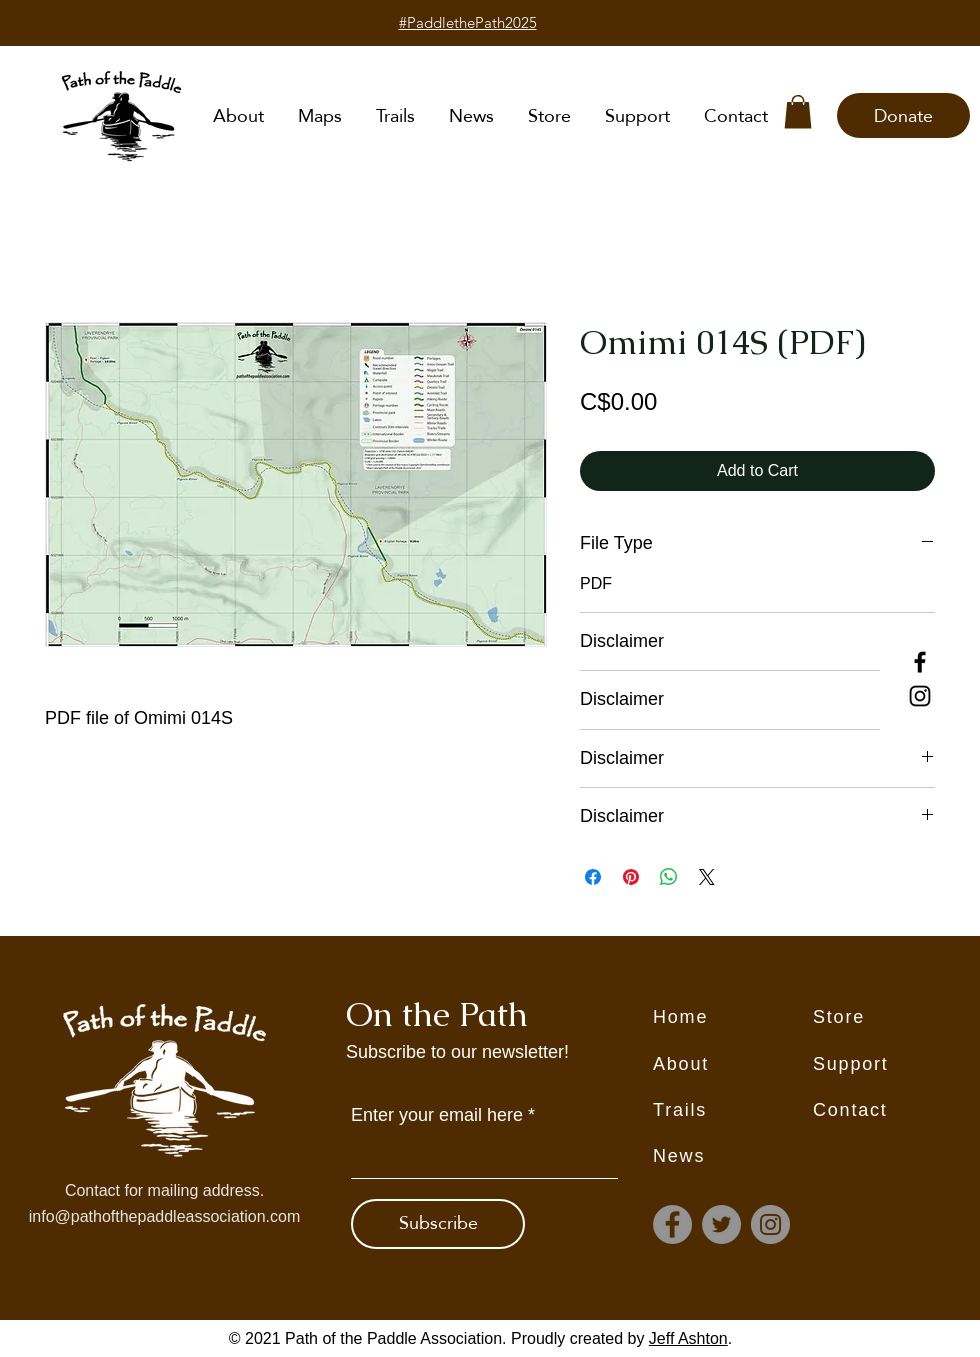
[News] (733, 1157)
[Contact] (893, 1111)
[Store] (893, 1018)
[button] (798, 111)
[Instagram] (920, 696)
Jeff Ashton (688, 1338)
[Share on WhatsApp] (669, 877)
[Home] (733, 1018)
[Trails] (733, 1111)
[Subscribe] (438, 1224)
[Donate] (903, 115)
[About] (733, 1065)
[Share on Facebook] (593, 877)
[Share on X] (707, 877)
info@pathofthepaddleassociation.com (165, 1216)
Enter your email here (437, 1115)
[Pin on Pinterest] (631, 877)
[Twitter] (721, 1224)
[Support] (893, 1065)
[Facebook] (920, 662)
